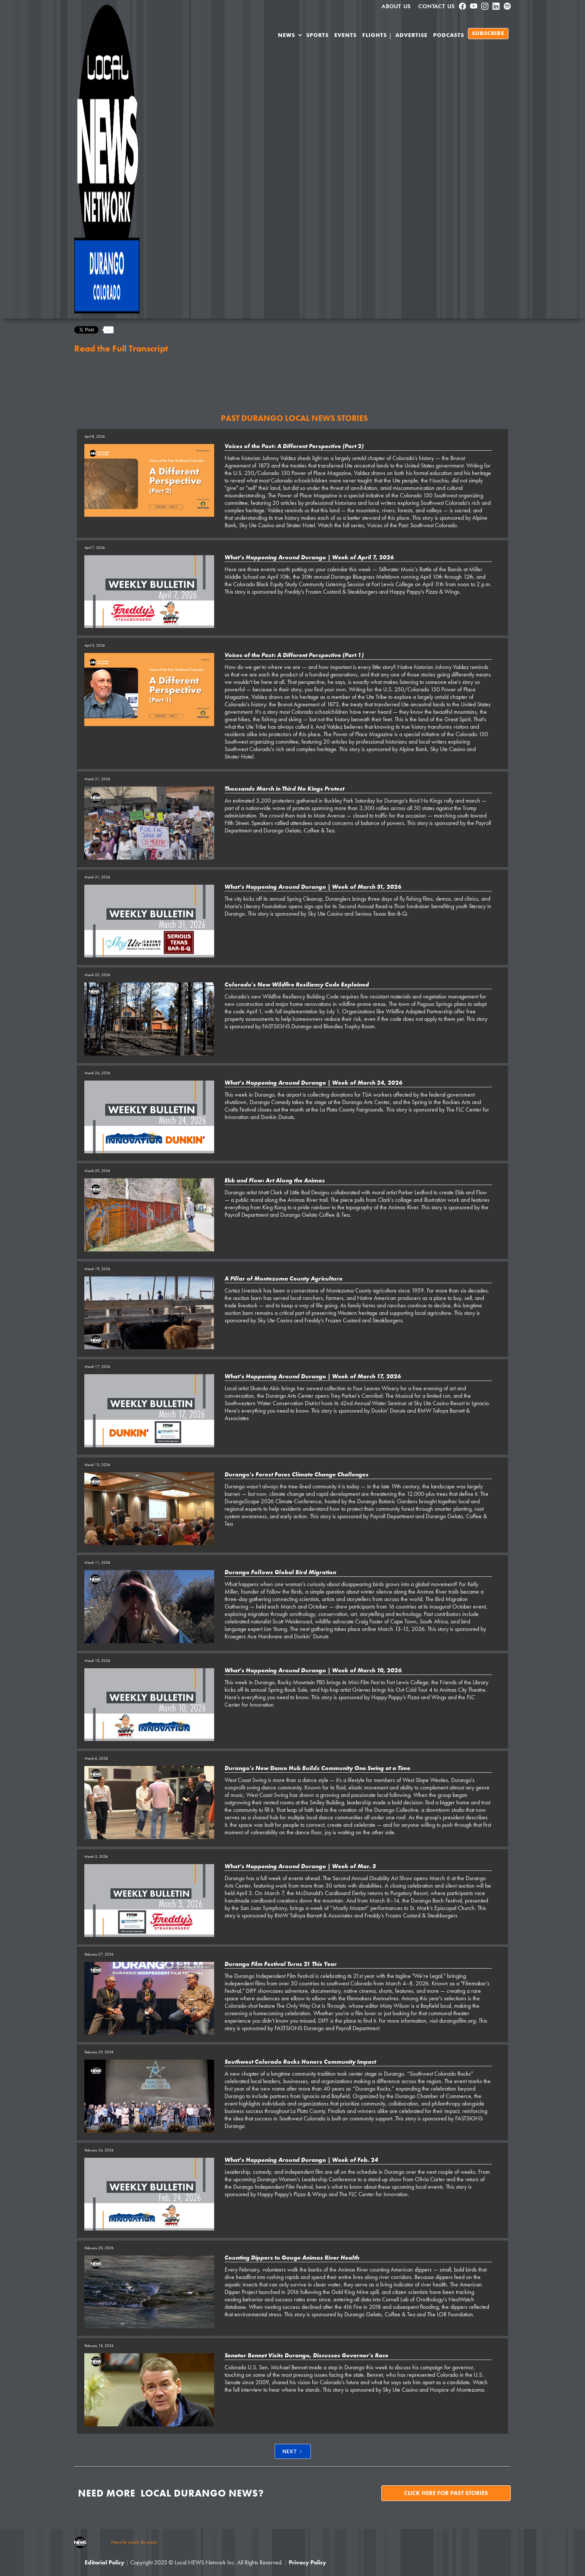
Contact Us (436, 6)
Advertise (411, 35)
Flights (374, 35)
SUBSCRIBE (488, 33)
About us (396, 6)
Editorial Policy (104, 2562)
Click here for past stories (446, 2493)
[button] (290, 36)
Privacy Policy (307, 2562)
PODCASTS (448, 35)
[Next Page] (293, 2451)
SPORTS (317, 35)
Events (345, 35)
